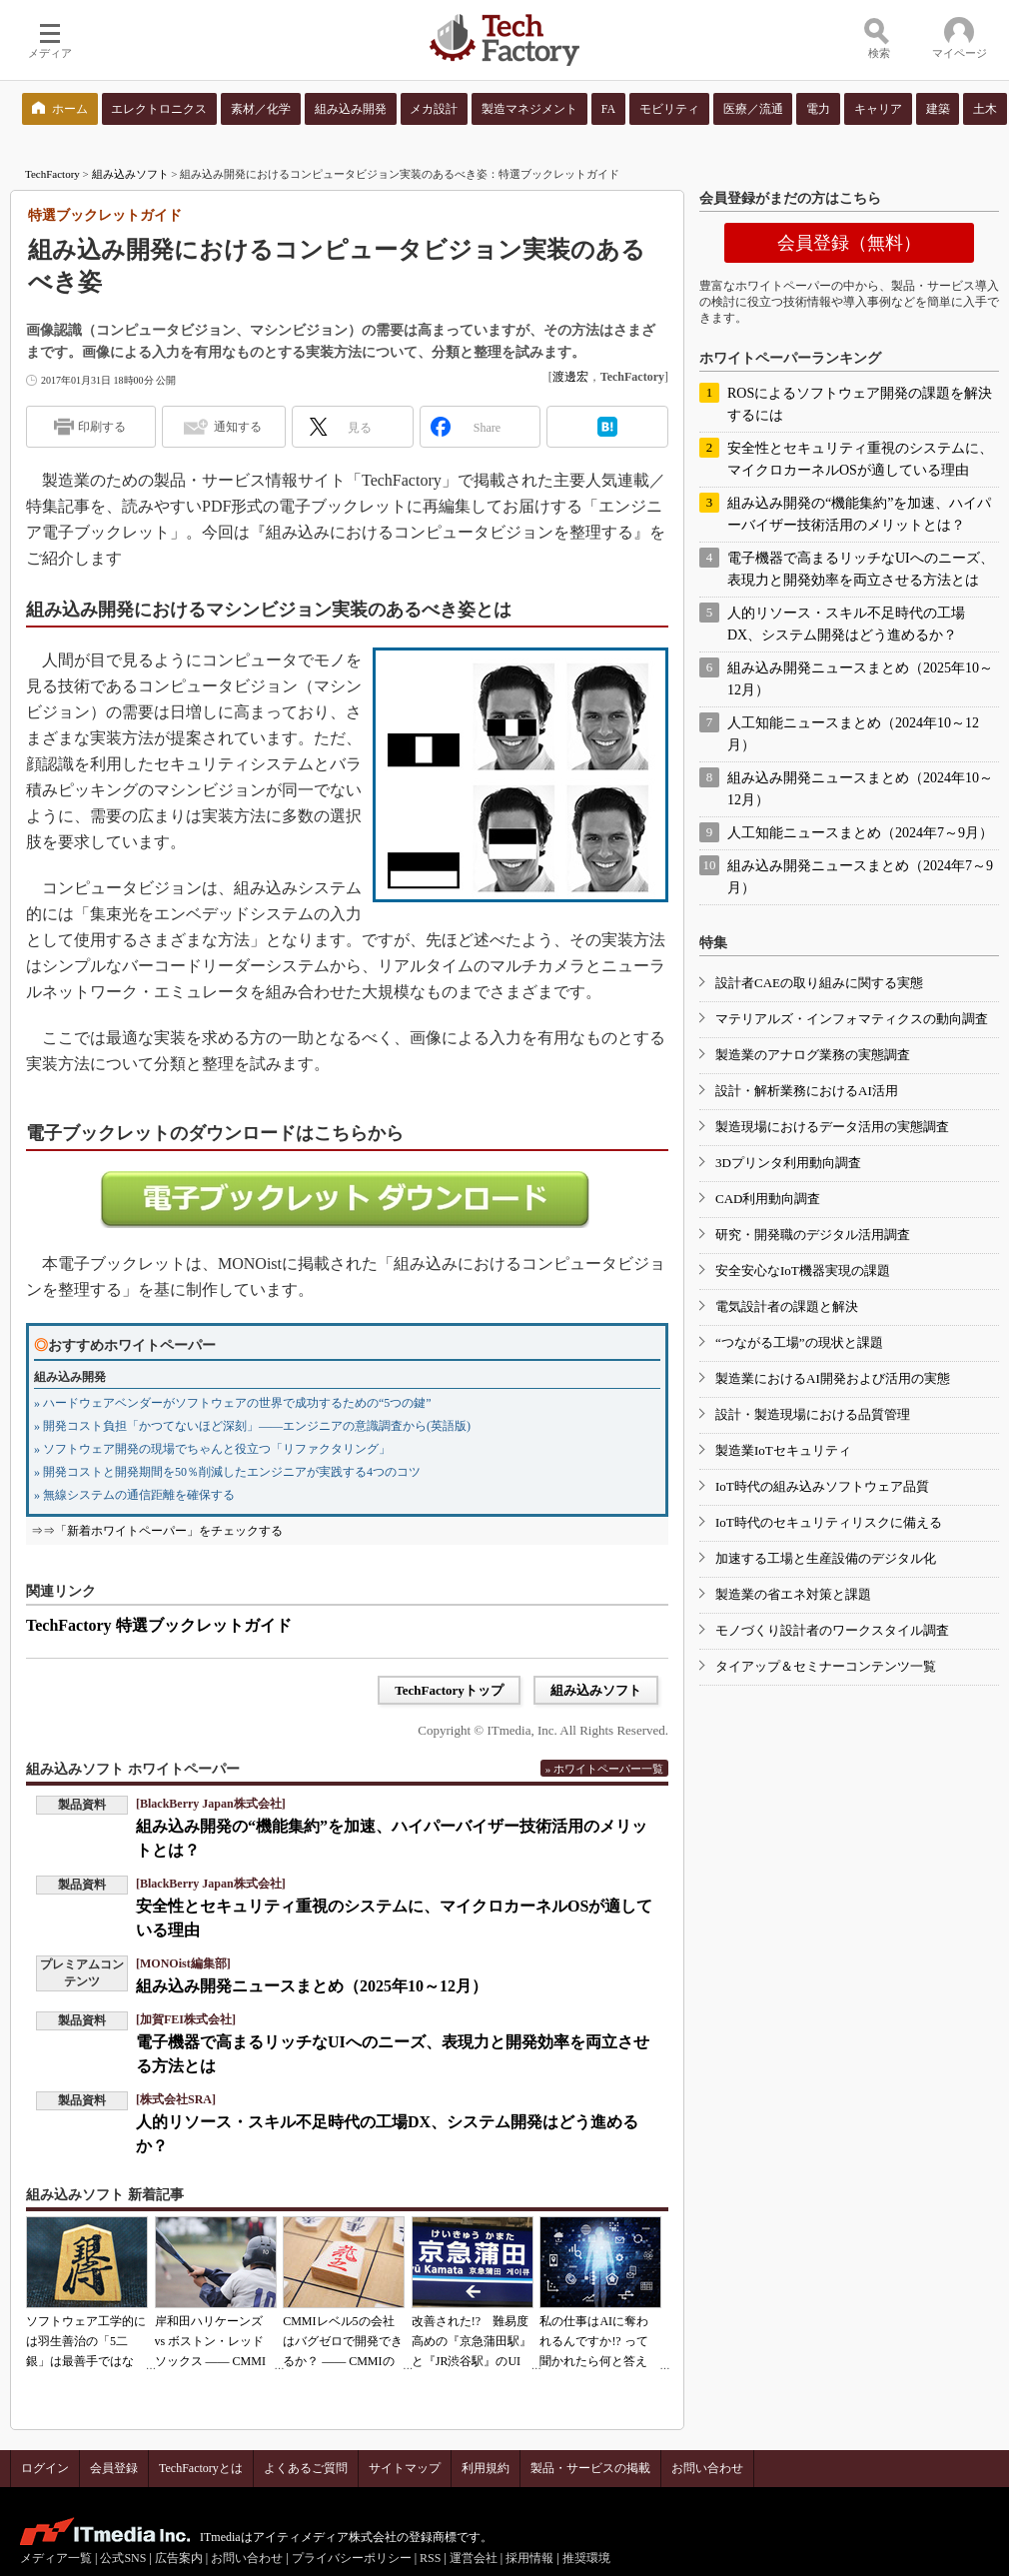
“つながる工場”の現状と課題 (799, 1342)
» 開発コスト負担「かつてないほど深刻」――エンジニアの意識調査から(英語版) (252, 1426)
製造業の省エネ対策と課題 (793, 1594)
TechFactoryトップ (449, 1690)
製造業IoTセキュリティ (783, 1450)
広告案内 (179, 2558)
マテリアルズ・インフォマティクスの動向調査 (851, 1018)
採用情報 (529, 2558)
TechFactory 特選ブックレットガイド (159, 1625)
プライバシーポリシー (352, 2558)
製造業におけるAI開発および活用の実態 (832, 1378)
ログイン (45, 2468)
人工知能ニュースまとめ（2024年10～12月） (853, 733)
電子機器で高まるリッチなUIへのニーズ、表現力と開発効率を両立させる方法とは (860, 569)
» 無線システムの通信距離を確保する (134, 1495)
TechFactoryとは (201, 2468)
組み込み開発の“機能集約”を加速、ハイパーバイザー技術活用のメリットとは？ (859, 514)
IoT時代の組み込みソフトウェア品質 (822, 1486)
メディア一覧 (56, 2558)
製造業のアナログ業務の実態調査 (812, 1054)
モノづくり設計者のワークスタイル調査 (832, 1630)
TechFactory (52, 174)
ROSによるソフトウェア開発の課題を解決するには (859, 404)
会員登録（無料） (849, 243)
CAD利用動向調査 (767, 1198)
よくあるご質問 (306, 2468)
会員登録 (114, 2468)
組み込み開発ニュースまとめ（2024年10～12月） (860, 788)
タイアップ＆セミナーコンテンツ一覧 (825, 1666)
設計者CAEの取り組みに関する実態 (819, 982)
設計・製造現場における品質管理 (812, 1414)
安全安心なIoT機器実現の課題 (802, 1270)
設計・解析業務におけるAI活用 (806, 1090)
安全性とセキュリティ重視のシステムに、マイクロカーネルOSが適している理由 (860, 459)
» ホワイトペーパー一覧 (604, 1769)
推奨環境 (586, 2558)
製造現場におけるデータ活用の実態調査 (832, 1126)
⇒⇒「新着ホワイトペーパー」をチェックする (157, 1531)
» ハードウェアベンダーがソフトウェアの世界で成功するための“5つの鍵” (233, 1403)
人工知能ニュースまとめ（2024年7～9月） (860, 832)
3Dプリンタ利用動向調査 (788, 1162)
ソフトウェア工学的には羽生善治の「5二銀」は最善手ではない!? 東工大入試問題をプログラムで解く (86, 2361)
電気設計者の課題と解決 (786, 1306)
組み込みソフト (130, 174)
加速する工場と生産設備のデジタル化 (825, 1558)
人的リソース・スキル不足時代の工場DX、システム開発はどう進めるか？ (846, 624)
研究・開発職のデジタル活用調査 (812, 1234)
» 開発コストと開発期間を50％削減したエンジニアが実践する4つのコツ (227, 1472)
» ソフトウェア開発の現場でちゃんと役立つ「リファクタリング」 (212, 1449)
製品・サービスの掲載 (590, 2468)
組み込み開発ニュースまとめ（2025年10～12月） (312, 1985)
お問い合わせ (707, 2468)
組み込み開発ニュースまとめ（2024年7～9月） (860, 876)
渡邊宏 (570, 377)
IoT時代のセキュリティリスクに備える (828, 1522)
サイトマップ (405, 2468)
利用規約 (485, 2468)
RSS (430, 2558)
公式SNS (123, 2558)
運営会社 (474, 2558)
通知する (238, 427)
